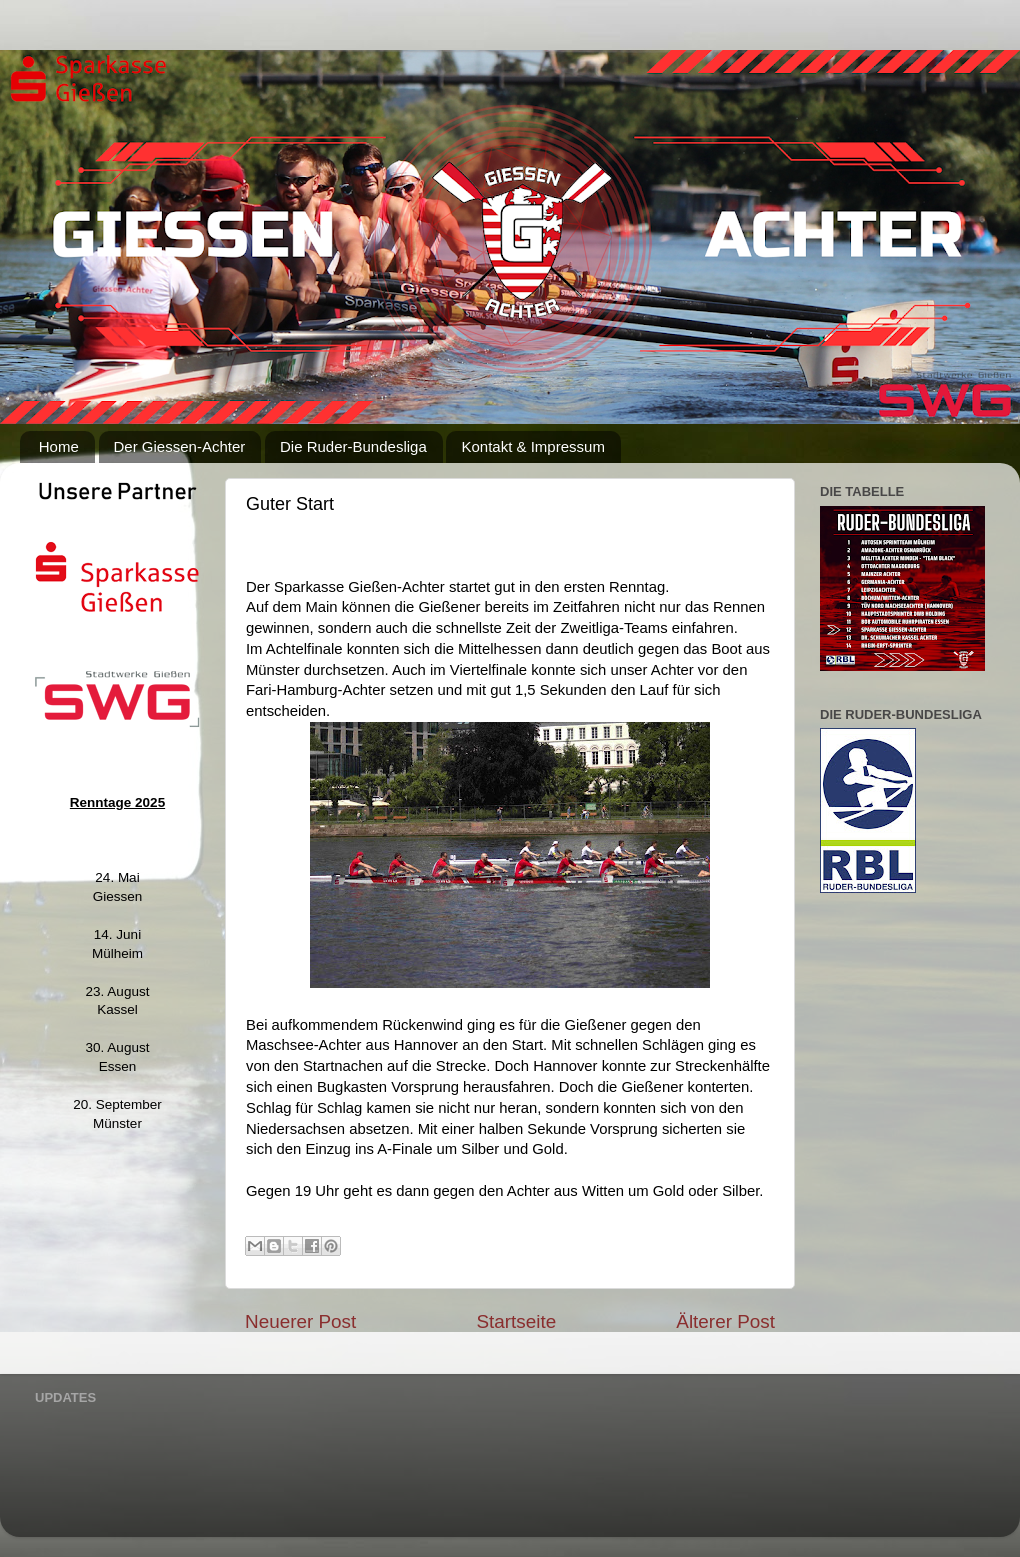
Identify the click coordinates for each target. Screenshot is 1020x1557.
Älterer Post (725, 1321)
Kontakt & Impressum (532, 446)
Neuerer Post (300, 1321)
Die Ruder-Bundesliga (353, 446)
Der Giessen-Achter (180, 446)
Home (59, 446)
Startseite (516, 1321)
